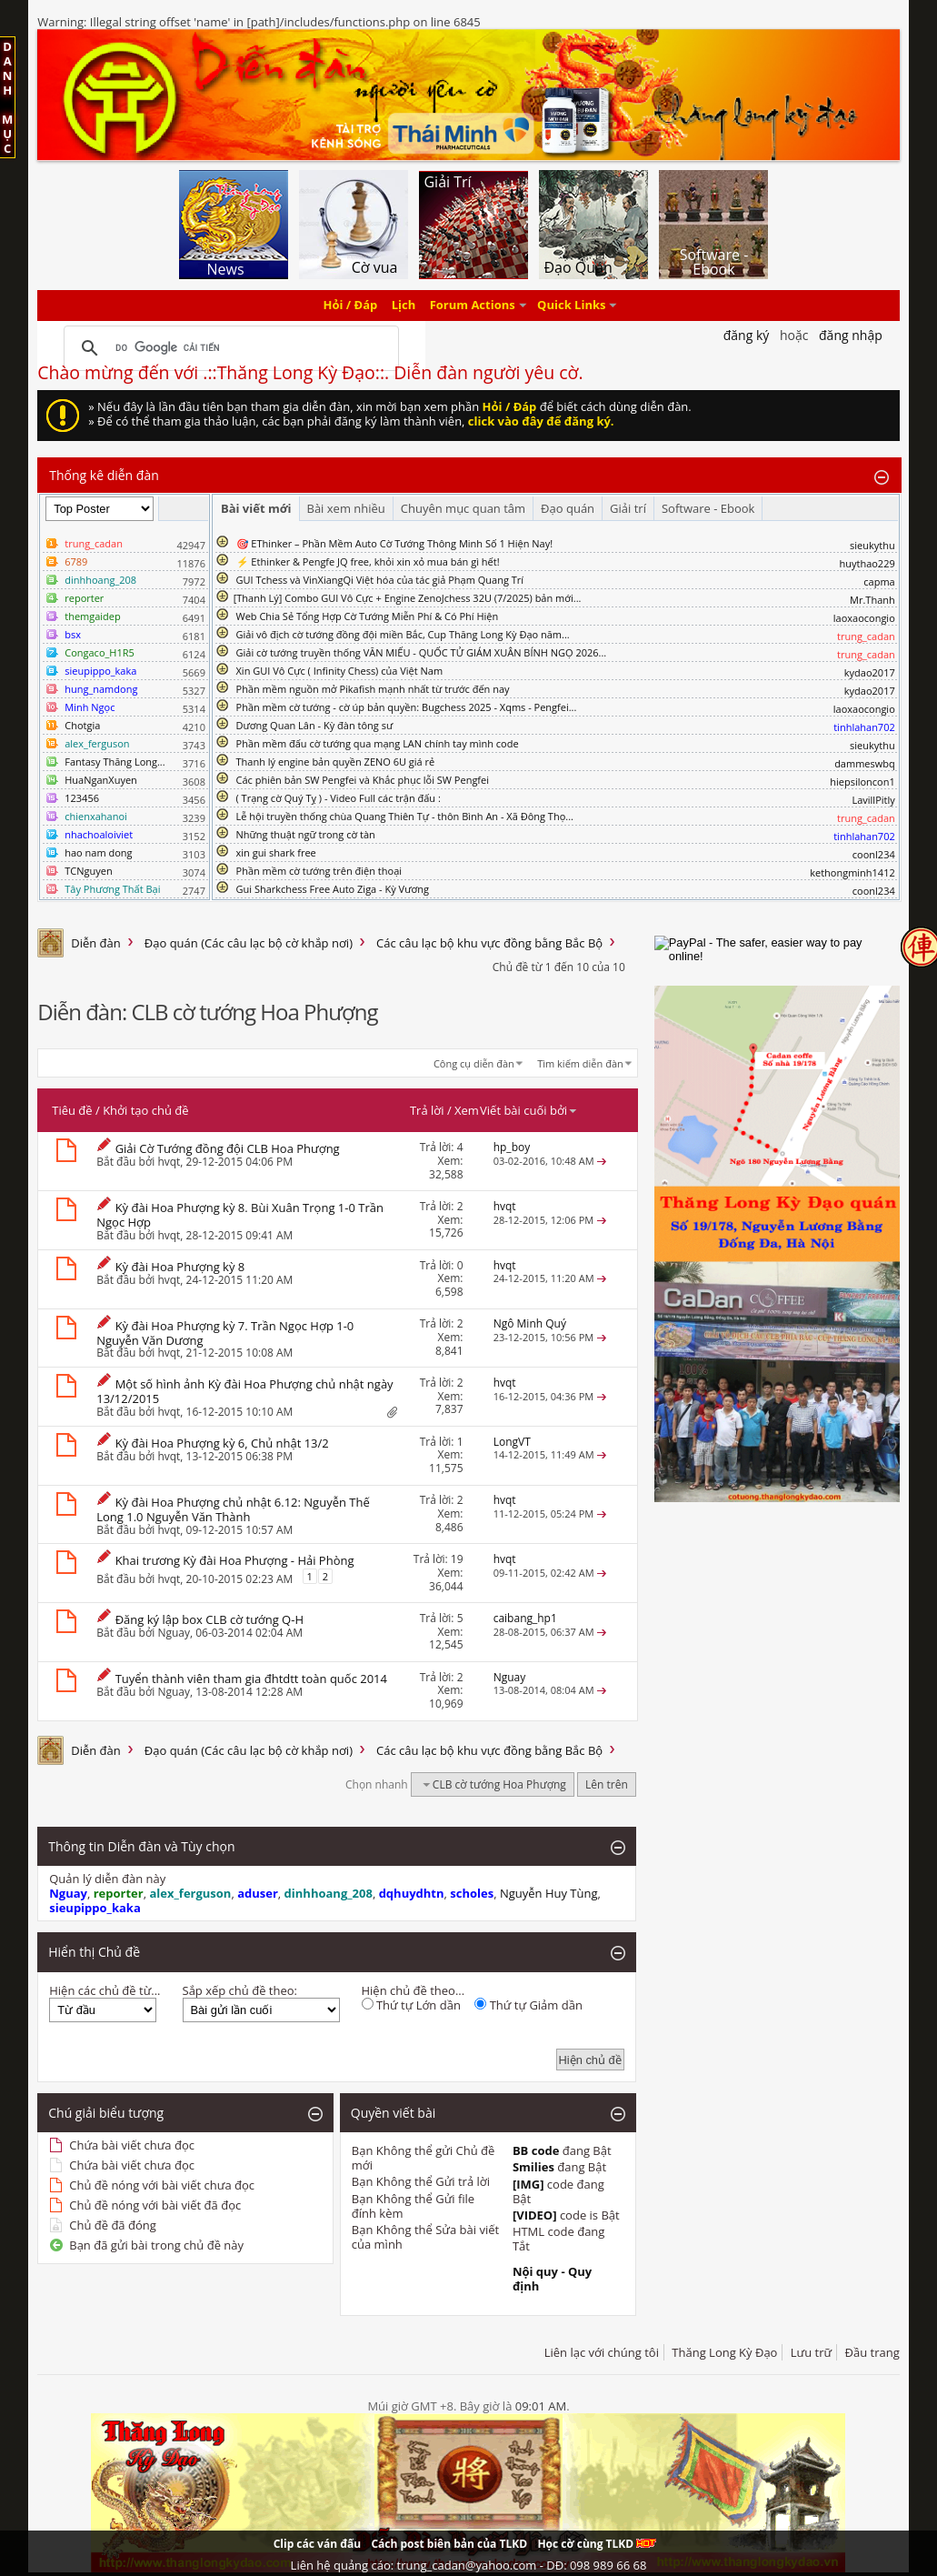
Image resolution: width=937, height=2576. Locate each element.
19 (457, 1559)
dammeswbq (864, 763)
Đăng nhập (850, 335)
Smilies (533, 2167)
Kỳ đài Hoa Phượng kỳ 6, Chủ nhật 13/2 (222, 1443)
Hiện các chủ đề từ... (104, 1990)
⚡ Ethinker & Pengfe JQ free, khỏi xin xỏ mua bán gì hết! (368, 561)
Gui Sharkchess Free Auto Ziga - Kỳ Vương (332, 889)
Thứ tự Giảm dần (528, 2005)
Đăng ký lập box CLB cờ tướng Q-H (209, 1619)
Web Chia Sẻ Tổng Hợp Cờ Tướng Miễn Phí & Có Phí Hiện (367, 616)
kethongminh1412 (852, 872)
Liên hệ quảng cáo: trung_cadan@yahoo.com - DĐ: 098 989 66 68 (469, 2565)
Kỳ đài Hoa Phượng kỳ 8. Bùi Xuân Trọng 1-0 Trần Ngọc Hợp (240, 1214)
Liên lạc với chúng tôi (601, 2352)
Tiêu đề (72, 1110)
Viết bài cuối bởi (529, 1110)
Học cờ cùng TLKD (596, 2543)
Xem (466, 1110)
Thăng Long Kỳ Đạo (724, 2352)
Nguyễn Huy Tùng (549, 1893)
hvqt (168, 1161)
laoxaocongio (864, 618)
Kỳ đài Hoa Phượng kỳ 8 (180, 1266)
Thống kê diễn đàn (104, 475)
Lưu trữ (811, 2352)
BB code (536, 2150)
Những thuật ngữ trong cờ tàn (305, 834)
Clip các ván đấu (317, 2543)
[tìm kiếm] (228, 348)
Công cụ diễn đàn (474, 1063)
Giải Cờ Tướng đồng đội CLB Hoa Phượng (227, 1148)
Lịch (404, 305)
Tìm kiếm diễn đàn (580, 1063)
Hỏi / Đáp (351, 305)
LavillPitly (873, 800)
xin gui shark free (276, 852)
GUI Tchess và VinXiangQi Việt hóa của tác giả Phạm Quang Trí (380, 579)
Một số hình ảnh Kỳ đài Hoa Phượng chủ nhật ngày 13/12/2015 (244, 1391)
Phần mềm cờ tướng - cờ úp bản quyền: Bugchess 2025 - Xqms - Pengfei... (406, 707)
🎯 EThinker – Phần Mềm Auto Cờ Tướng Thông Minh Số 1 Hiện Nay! (394, 543)
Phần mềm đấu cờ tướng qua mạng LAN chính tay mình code (377, 743)
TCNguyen (88, 870)
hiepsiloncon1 (862, 781)
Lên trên (606, 1784)
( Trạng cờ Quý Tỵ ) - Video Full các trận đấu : (338, 798)
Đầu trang (872, 2352)
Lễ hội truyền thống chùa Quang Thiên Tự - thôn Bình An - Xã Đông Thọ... (404, 816)
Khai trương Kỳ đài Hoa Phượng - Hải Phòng (234, 1560)
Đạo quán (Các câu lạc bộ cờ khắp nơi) (249, 943)
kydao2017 (869, 672)
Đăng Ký (746, 335)
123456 (82, 798)
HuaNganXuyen (101, 780)
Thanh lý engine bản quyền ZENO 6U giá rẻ (335, 761)
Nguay (173, 1632)
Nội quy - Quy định (552, 2278)
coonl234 (873, 854)
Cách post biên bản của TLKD (449, 2543)
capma (878, 581)
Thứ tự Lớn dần (411, 2005)
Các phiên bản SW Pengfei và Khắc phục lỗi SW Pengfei (363, 780)
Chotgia (82, 725)
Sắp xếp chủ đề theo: (240, 1990)
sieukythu (872, 545)
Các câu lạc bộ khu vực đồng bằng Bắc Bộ (489, 943)
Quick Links (571, 305)
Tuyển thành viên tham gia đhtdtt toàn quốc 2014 (251, 1678)
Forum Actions (472, 305)
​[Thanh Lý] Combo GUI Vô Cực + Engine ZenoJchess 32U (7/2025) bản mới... (408, 598)
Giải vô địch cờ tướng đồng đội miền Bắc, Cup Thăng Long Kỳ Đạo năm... (403, 634)
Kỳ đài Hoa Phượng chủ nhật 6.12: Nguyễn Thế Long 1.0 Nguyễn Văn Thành (233, 1509)
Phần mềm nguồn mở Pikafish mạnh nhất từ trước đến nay (373, 689)
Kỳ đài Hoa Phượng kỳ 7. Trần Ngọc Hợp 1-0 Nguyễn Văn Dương (225, 1333)
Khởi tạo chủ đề (145, 1110)
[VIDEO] (535, 2215)
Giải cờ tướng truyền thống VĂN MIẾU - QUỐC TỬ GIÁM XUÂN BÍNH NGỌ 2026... (421, 652)
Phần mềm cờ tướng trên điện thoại (319, 870)
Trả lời (427, 1110)
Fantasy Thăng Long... (114, 761)
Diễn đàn (96, 943)
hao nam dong (98, 852)
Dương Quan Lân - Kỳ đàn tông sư (315, 725)
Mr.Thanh (872, 599)
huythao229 (866, 563)
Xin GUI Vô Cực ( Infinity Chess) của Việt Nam (340, 670)
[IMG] (528, 2184)
